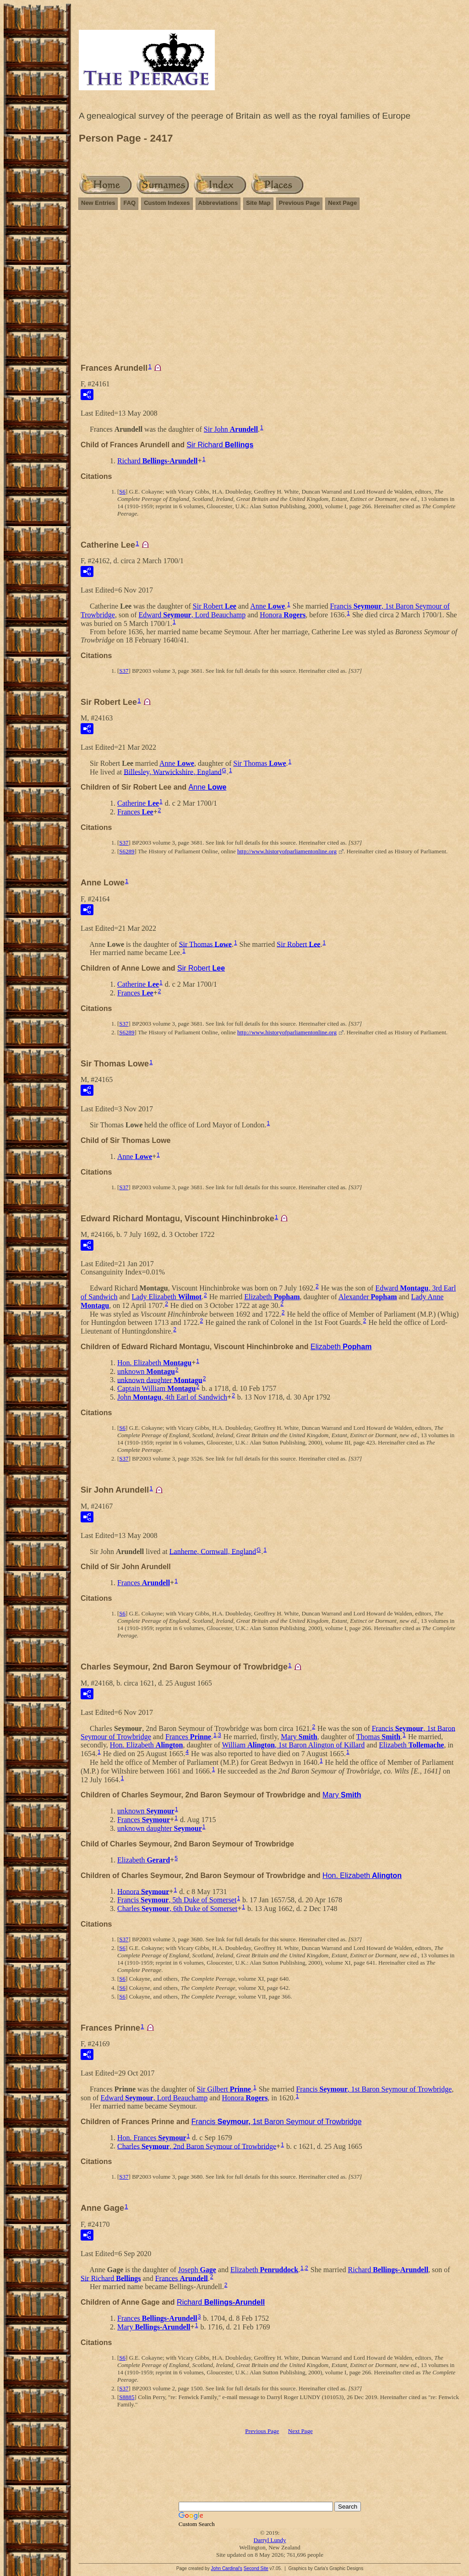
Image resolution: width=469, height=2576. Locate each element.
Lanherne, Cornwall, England (212, 1551)
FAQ (129, 202)
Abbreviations (218, 202)
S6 (122, 491)
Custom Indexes (167, 202)
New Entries (98, 202)
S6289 (126, 851)
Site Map (258, 202)
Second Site (256, 2568)
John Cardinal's (226, 2568)
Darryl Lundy (269, 2540)
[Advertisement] (270, 282)
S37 (123, 670)
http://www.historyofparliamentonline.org (287, 851)
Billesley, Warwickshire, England (172, 771)
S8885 (126, 2397)
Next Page (342, 202)
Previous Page (299, 202)
